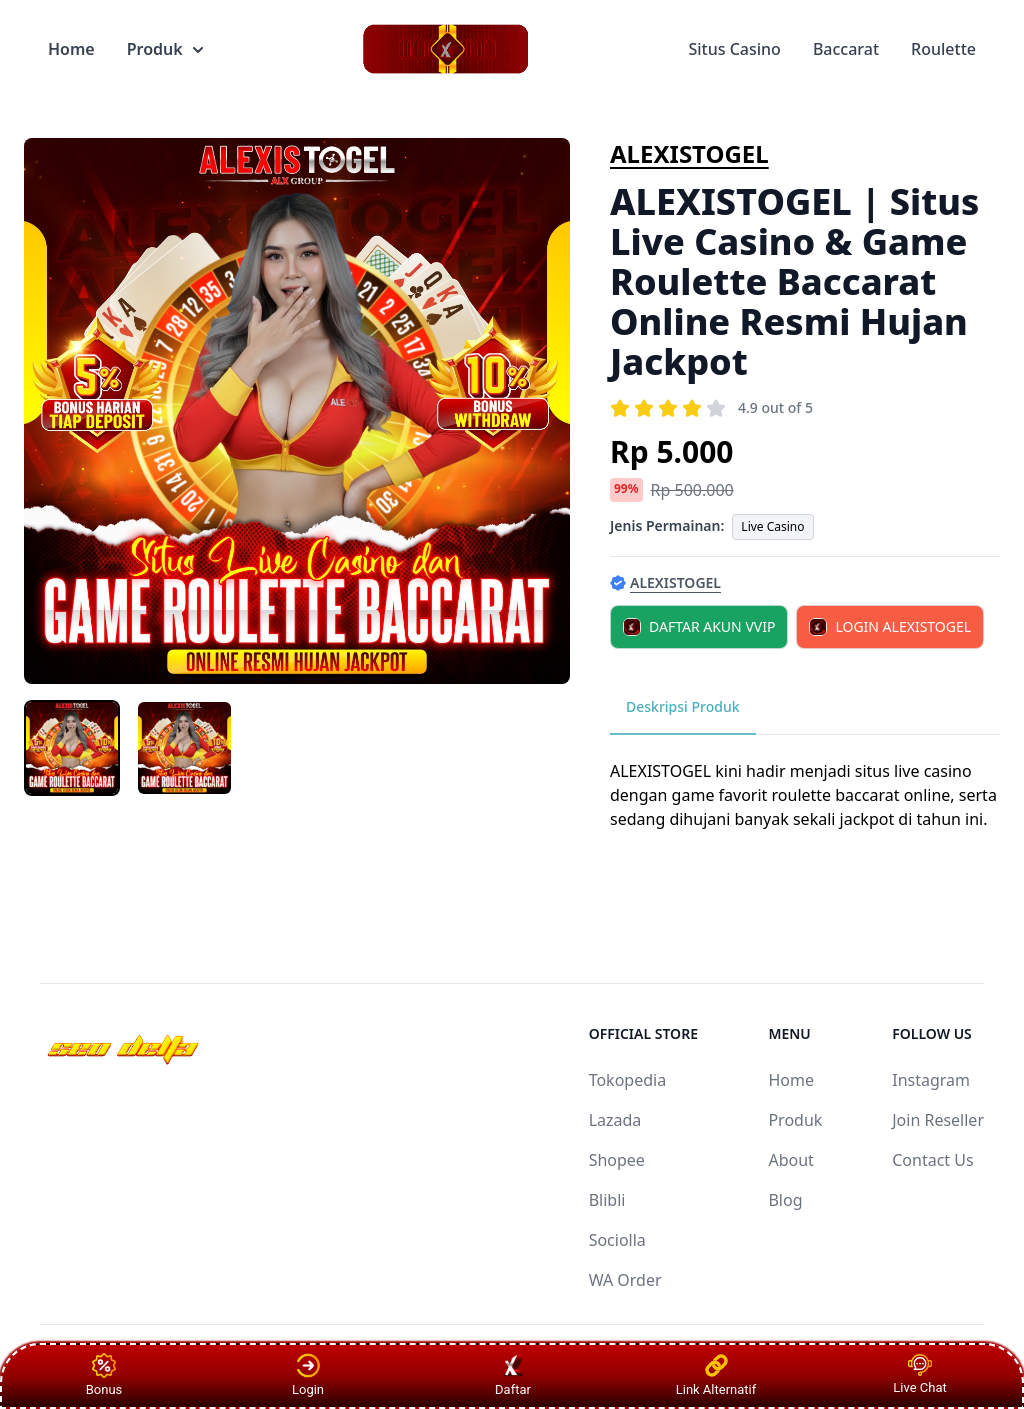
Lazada (615, 1120)
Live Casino (772, 526)
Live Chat (919, 1374)
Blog (785, 1200)
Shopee (617, 1160)
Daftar (514, 1375)
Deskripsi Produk (683, 706)
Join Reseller (938, 1120)
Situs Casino (734, 49)
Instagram (931, 1080)
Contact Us (932, 1160)
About (790, 1160)
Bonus (104, 1375)
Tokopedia (628, 1080)
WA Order (625, 1280)
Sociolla (617, 1240)
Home (71, 49)
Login (308, 1375)
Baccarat (846, 49)
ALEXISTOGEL (689, 153)
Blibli (607, 1200)
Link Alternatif (716, 1375)
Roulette (943, 49)
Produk (165, 49)
